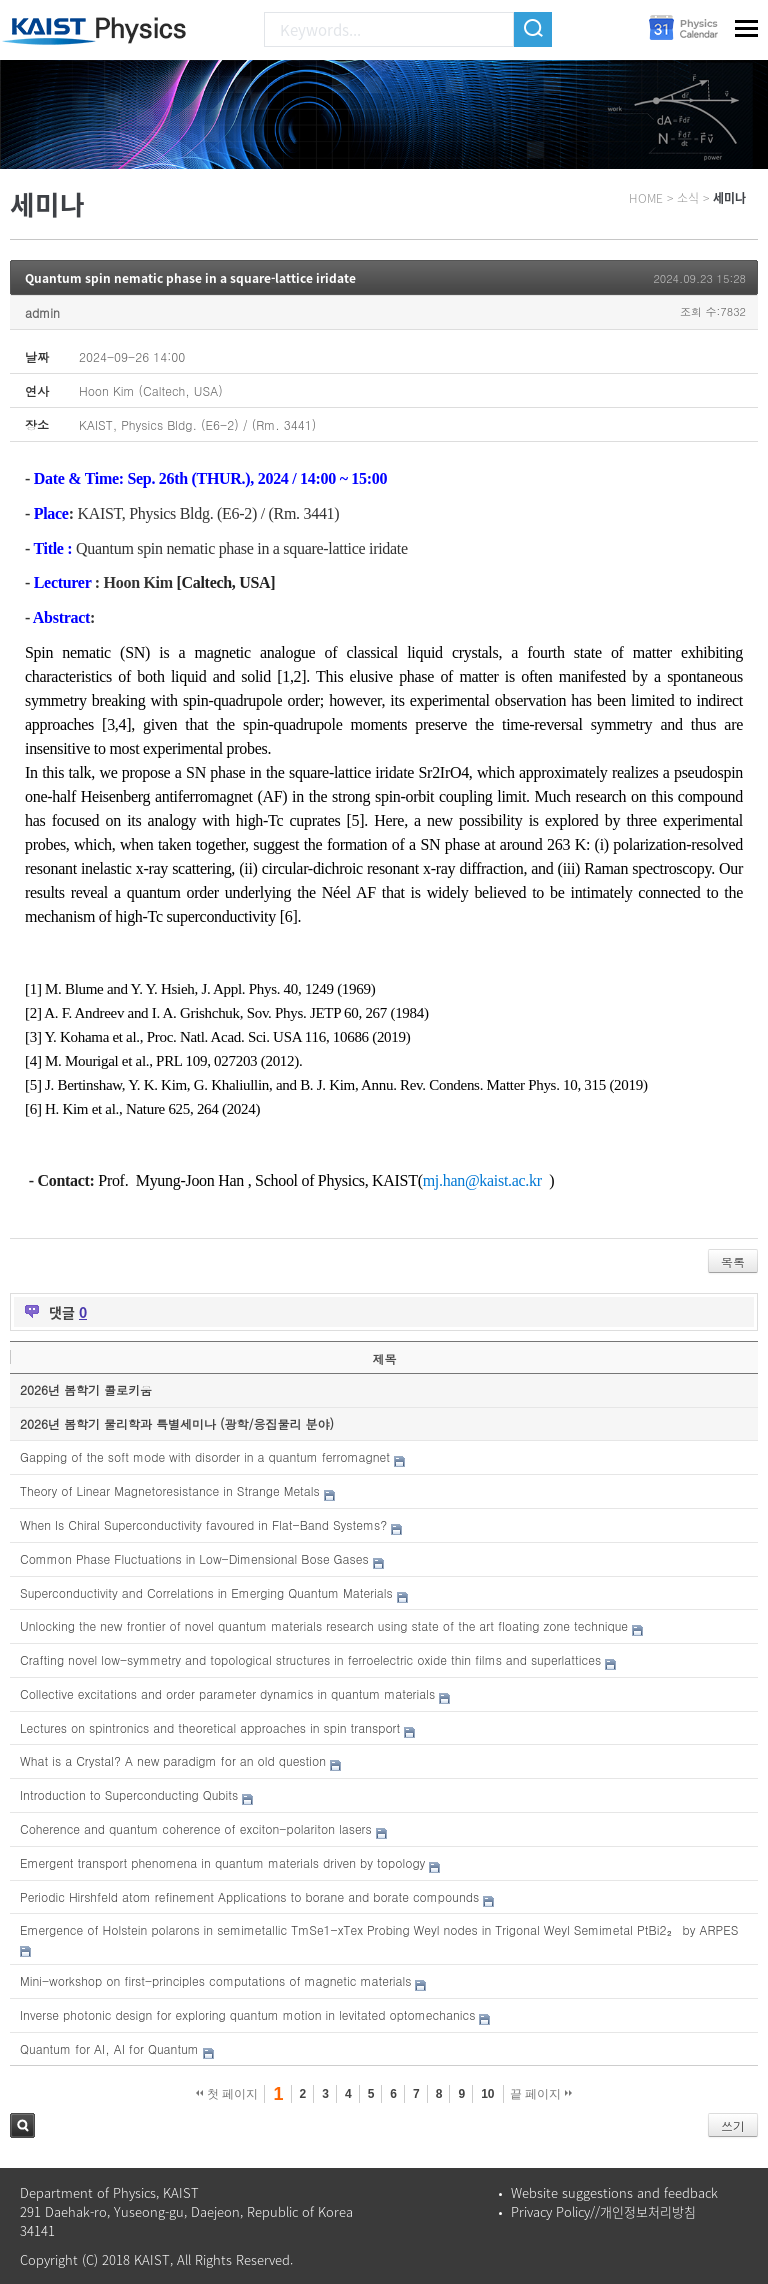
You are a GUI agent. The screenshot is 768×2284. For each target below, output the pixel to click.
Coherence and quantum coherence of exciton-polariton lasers (196, 1828)
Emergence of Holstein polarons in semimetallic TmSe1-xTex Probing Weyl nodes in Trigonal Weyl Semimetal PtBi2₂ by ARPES (379, 1929)
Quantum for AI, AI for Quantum (109, 2048)
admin (42, 312)
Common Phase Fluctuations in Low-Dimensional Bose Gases (194, 1558)
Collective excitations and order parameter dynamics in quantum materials (227, 1693)
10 (487, 2094)
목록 (733, 1261)
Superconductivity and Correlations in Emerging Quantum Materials (206, 1592)
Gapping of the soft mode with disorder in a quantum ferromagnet (205, 1456)
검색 (22, 2125)
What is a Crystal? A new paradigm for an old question (173, 1760)
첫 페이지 (227, 2094)
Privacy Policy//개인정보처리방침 (603, 2211)
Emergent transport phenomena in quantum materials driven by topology (222, 1862)
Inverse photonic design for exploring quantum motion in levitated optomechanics (247, 2014)
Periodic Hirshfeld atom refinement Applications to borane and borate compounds (249, 1896)
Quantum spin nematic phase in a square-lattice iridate (190, 278)
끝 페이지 (541, 2094)
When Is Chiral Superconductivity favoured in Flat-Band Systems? (203, 1524)
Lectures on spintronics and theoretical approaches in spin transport (210, 1727)
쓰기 (733, 2125)
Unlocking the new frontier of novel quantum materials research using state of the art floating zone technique (324, 1625)
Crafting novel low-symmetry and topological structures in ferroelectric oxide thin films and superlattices (310, 1659)
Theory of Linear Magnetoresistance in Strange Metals (170, 1490)
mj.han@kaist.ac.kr (482, 1180)
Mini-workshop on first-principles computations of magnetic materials (215, 1980)
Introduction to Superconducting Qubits (129, 1794)
